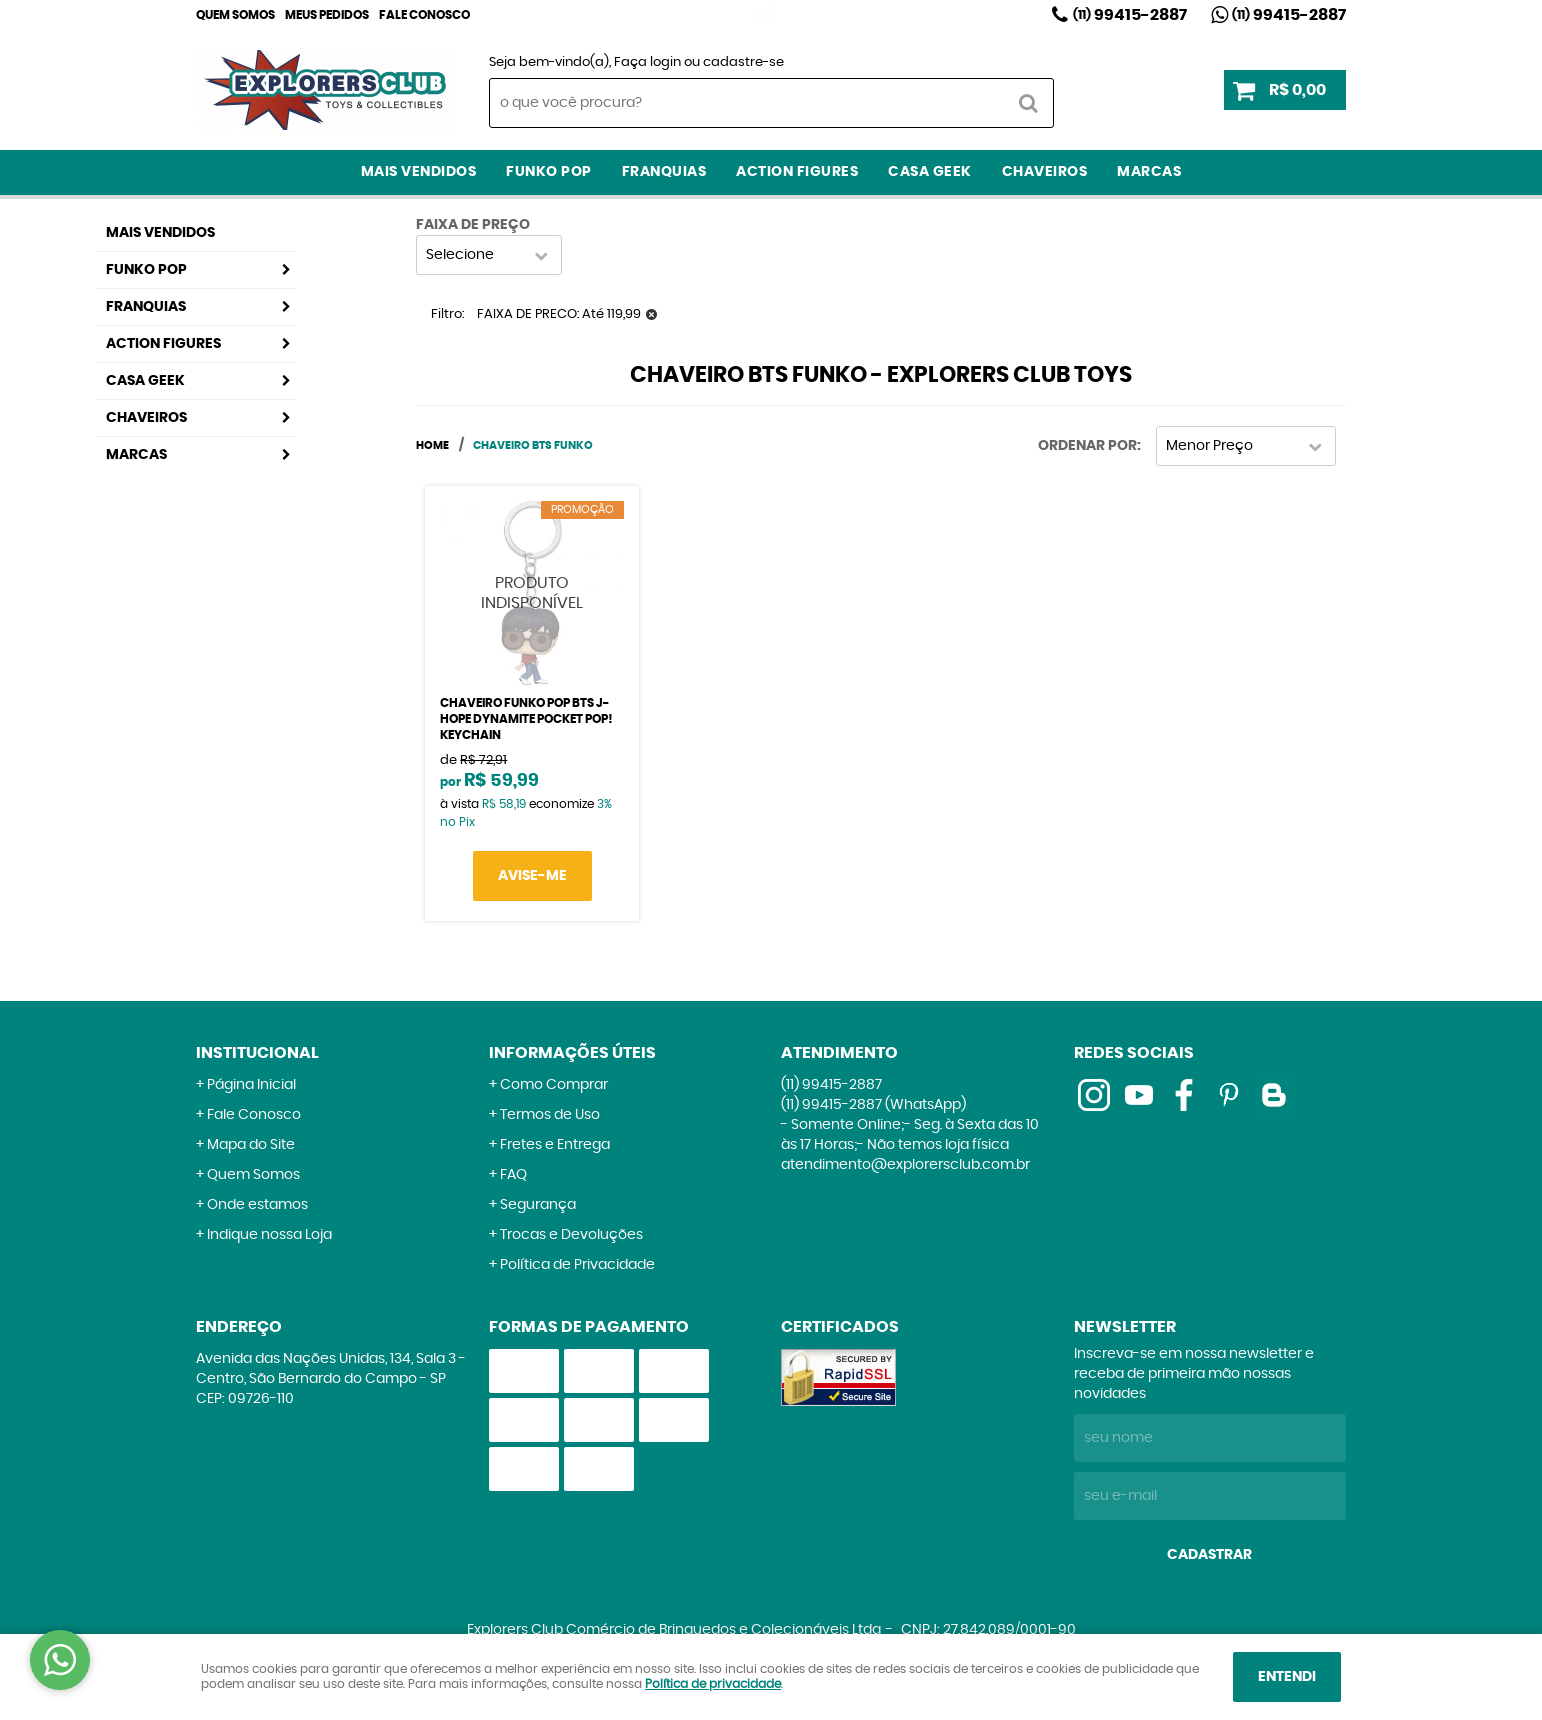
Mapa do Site (251, 1145)
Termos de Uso (550, 1115)
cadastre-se (743, 62)
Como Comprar (554, 1085)
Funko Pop (549, 172)
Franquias (664, 172)
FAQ (513, 1175)
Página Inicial (251, 1085)
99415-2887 (1130, 15)
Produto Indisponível (532, 593)
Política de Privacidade (577, 1265)
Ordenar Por (1087, 446)
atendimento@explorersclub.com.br (905, 1165)
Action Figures (797, 172)
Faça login (647, 62)
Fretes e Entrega (555, 1145)
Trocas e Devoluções (571, 1235)
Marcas (1149, 172)
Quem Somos (235, 15)
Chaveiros (1045, 172)
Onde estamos (257, 1205)
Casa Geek (930, 172)
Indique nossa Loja (269, 1235)
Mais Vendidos (419, 172)
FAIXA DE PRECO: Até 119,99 (559, 314)
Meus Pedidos (327, 15)
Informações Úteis (572, 1053)
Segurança (538, 1205)
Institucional (257, 1053)
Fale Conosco (424, 15)
